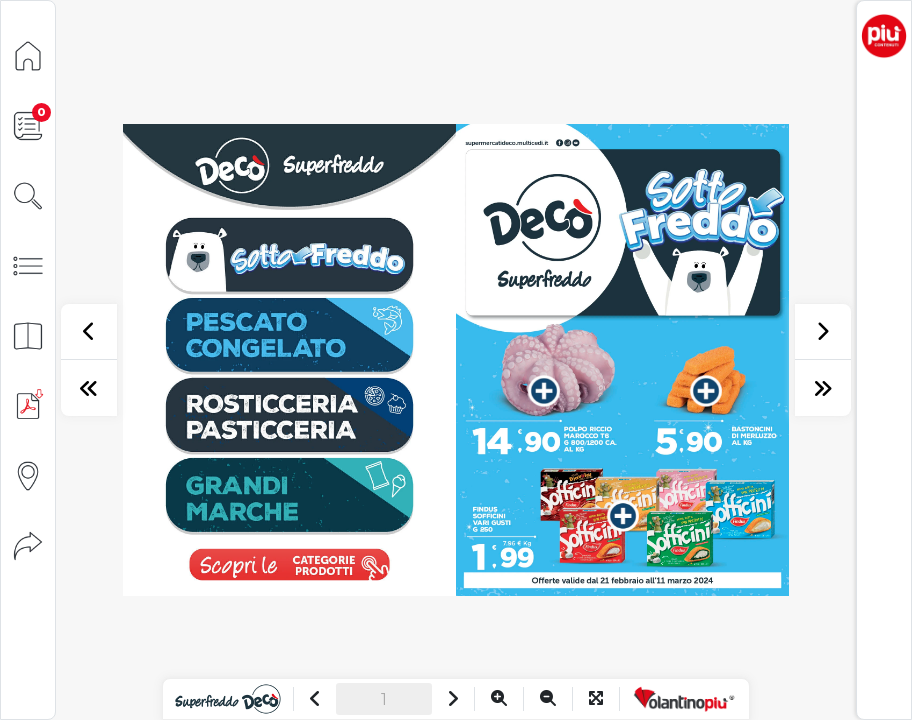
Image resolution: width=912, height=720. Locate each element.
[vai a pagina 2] (289, 415)
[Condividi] (28, 544)
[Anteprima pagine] (28, 334)
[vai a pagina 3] (289, 495)
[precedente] (89, 332)
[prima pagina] (89, 388)
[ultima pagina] (823, 388)
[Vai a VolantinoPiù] (684, 699)
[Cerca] (28, 194)
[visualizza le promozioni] (289, 564)
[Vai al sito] (227, 699)
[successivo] (823, 332)
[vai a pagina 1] (289, 255)
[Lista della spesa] (28, 124)
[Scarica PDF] (28, 404)
